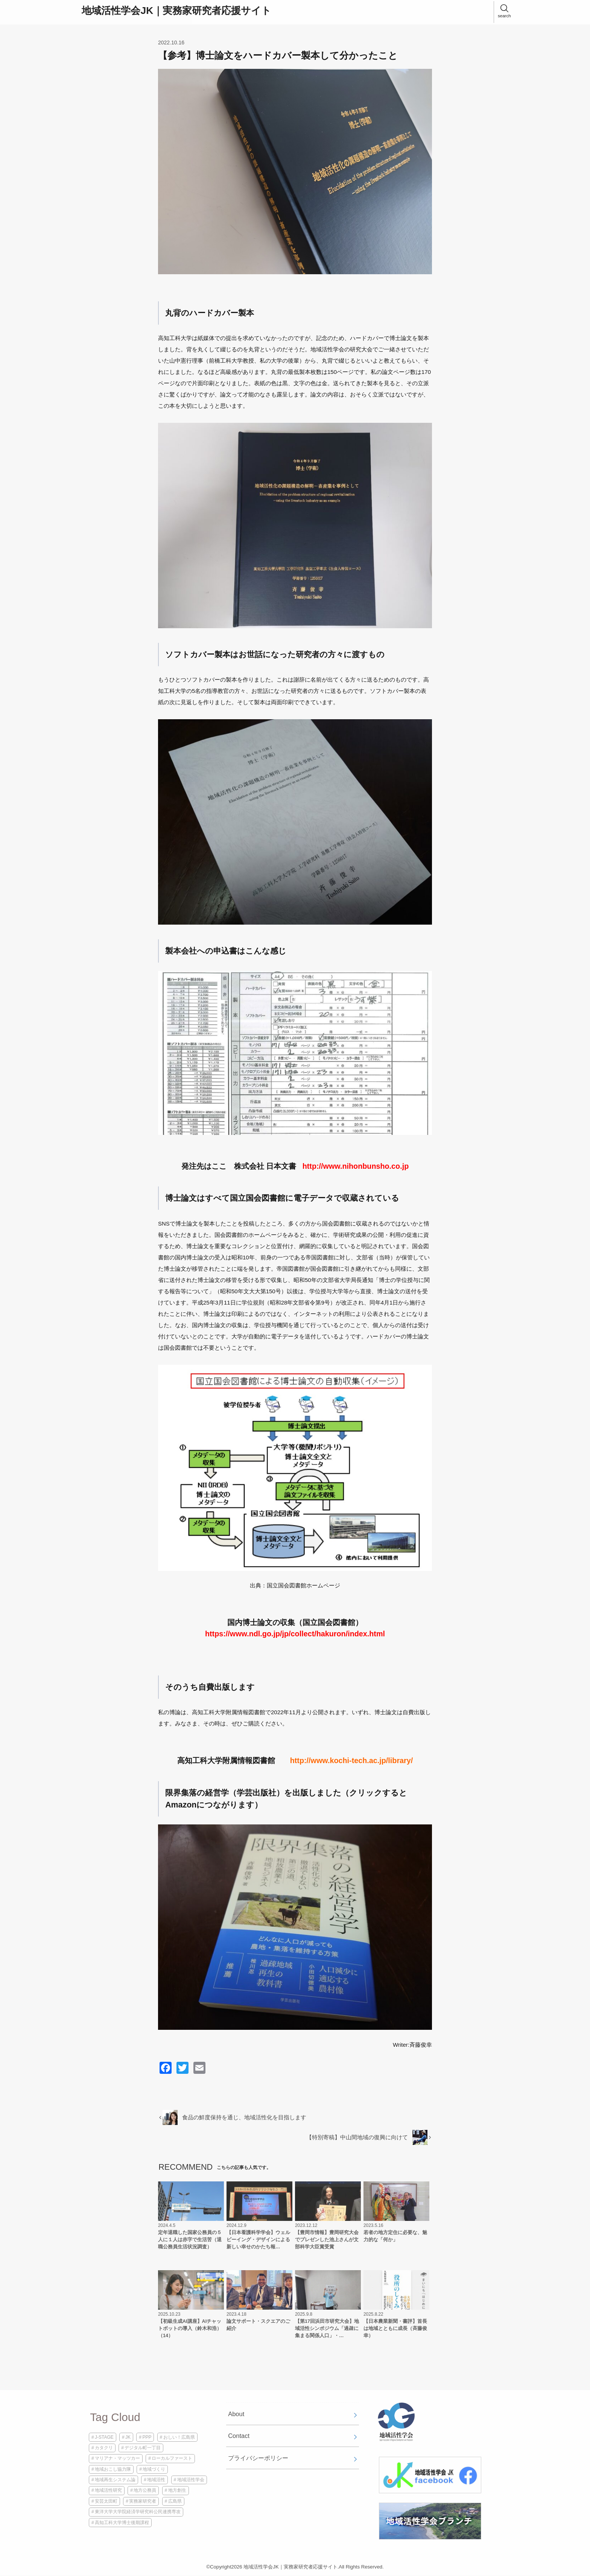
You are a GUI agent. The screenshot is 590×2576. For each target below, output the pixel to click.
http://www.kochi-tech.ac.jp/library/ (351, 1760)
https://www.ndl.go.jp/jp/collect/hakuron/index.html (295, 1634)
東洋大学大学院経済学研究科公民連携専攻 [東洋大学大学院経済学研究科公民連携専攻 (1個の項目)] (138, 2511)
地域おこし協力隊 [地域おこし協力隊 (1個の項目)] (113, 2469)
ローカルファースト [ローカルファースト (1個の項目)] (172, 2458)
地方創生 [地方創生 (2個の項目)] (177, 2490)
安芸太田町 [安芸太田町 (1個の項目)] (106, 2501)
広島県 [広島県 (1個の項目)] (175, 2501)
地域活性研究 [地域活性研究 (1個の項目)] (108, 2490)
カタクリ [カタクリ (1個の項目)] (104, 2447)
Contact (238, 2435)
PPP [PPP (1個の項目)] (146, 2437)
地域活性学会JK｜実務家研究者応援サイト (176, 10)
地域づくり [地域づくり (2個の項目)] (154, 2469)
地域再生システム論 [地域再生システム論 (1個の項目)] (115, 2479)
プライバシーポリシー (258, 2457)
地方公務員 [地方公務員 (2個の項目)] (145, 2490)
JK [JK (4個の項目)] (128, 2437)
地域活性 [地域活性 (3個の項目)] (156, 2479)
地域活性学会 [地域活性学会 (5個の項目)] (190, 2479)
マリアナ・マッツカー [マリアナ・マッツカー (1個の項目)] (117, 2458)
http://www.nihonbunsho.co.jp (356, 1166)
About (236, 2413)
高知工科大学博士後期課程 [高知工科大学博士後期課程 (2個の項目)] (122, 2522)
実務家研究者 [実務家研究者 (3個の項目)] (142, 2501)
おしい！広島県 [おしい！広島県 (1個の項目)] (179, 2437)
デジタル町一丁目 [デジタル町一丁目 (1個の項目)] (143, 2447)
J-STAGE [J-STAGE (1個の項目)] (104, 2437)
